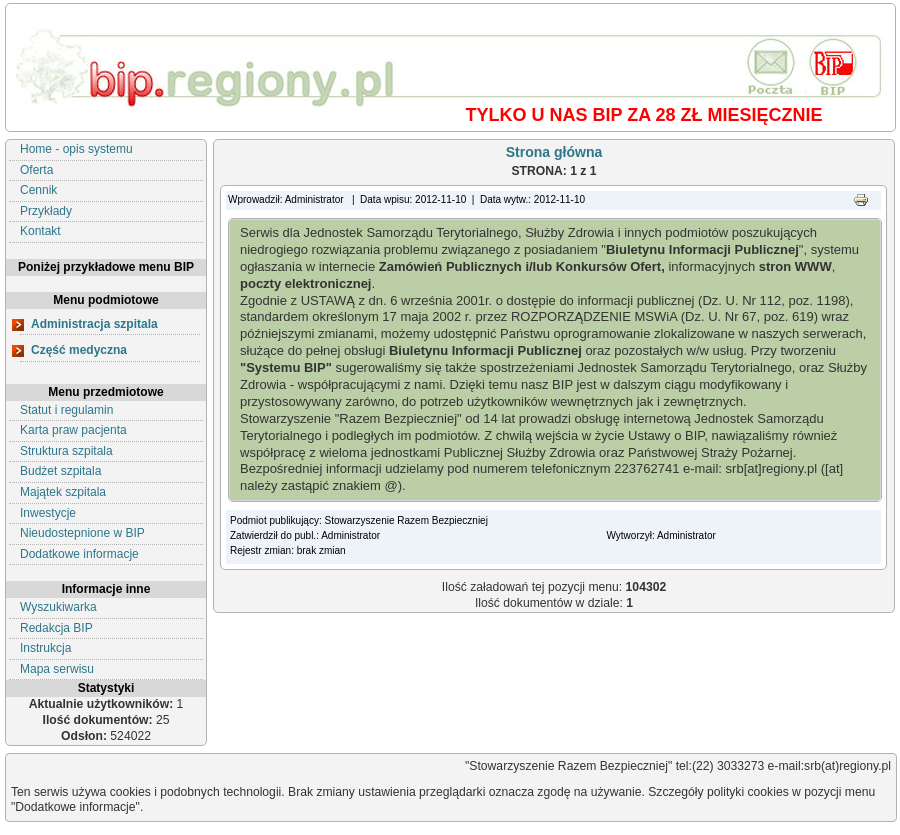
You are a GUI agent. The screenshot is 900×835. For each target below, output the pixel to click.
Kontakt (40, 231)
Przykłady (46, 211)
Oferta (36, 170)
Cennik (38, 190)
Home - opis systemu (76, 149)
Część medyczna (79, 350)
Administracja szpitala (94, 324)
